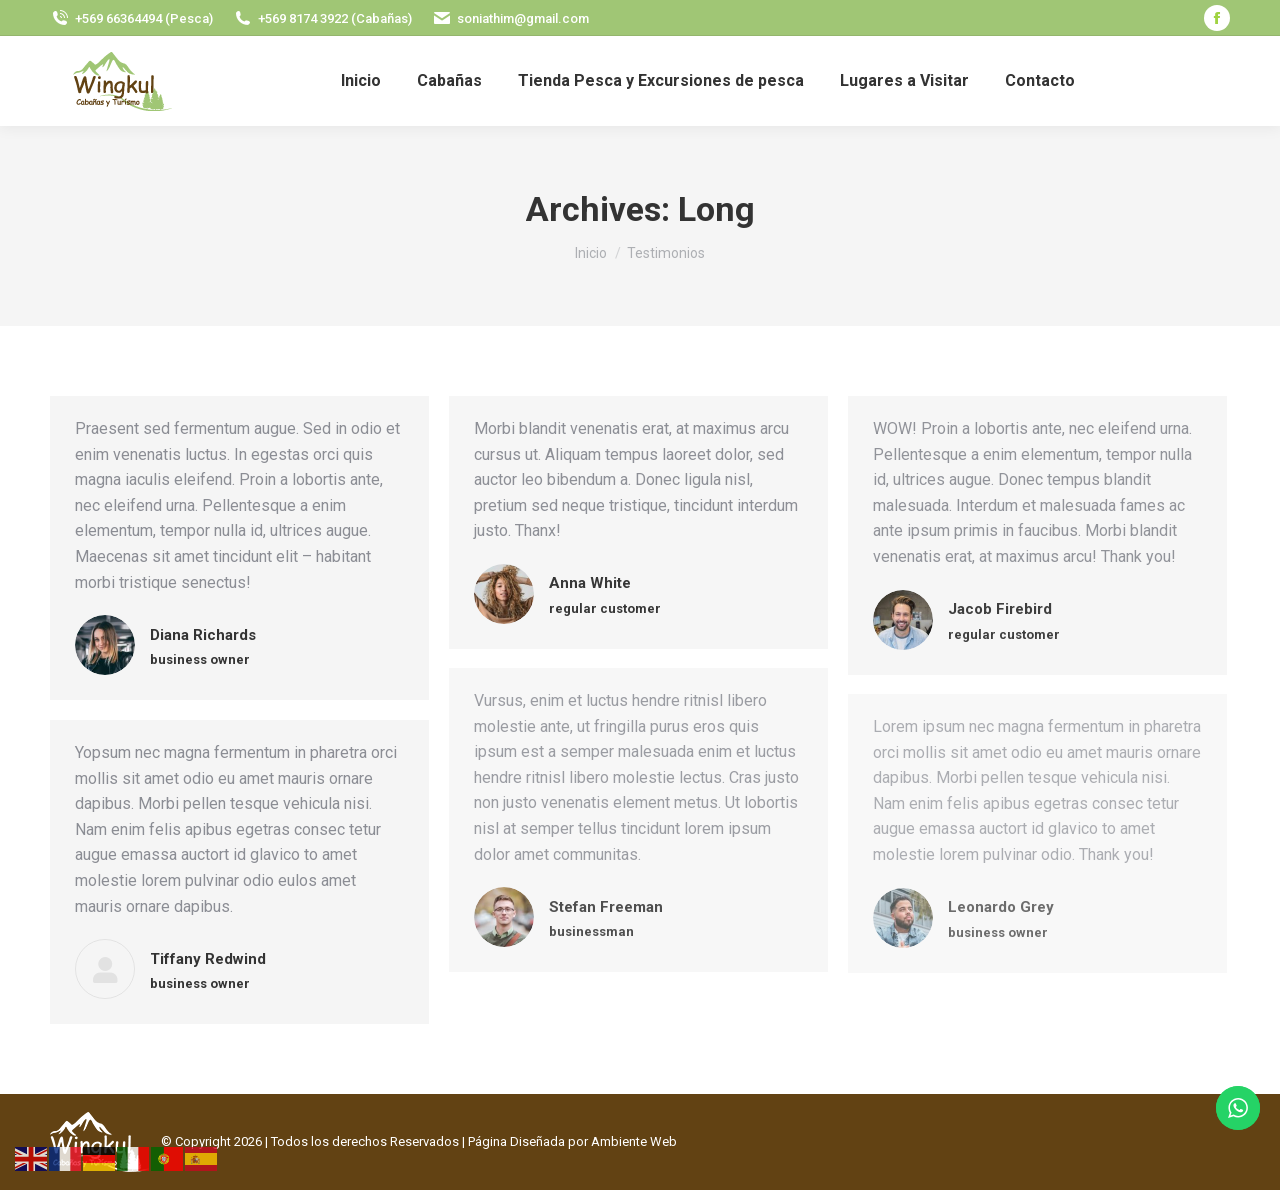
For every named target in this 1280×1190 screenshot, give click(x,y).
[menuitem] (361, 81)
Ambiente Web (634, 1141)
